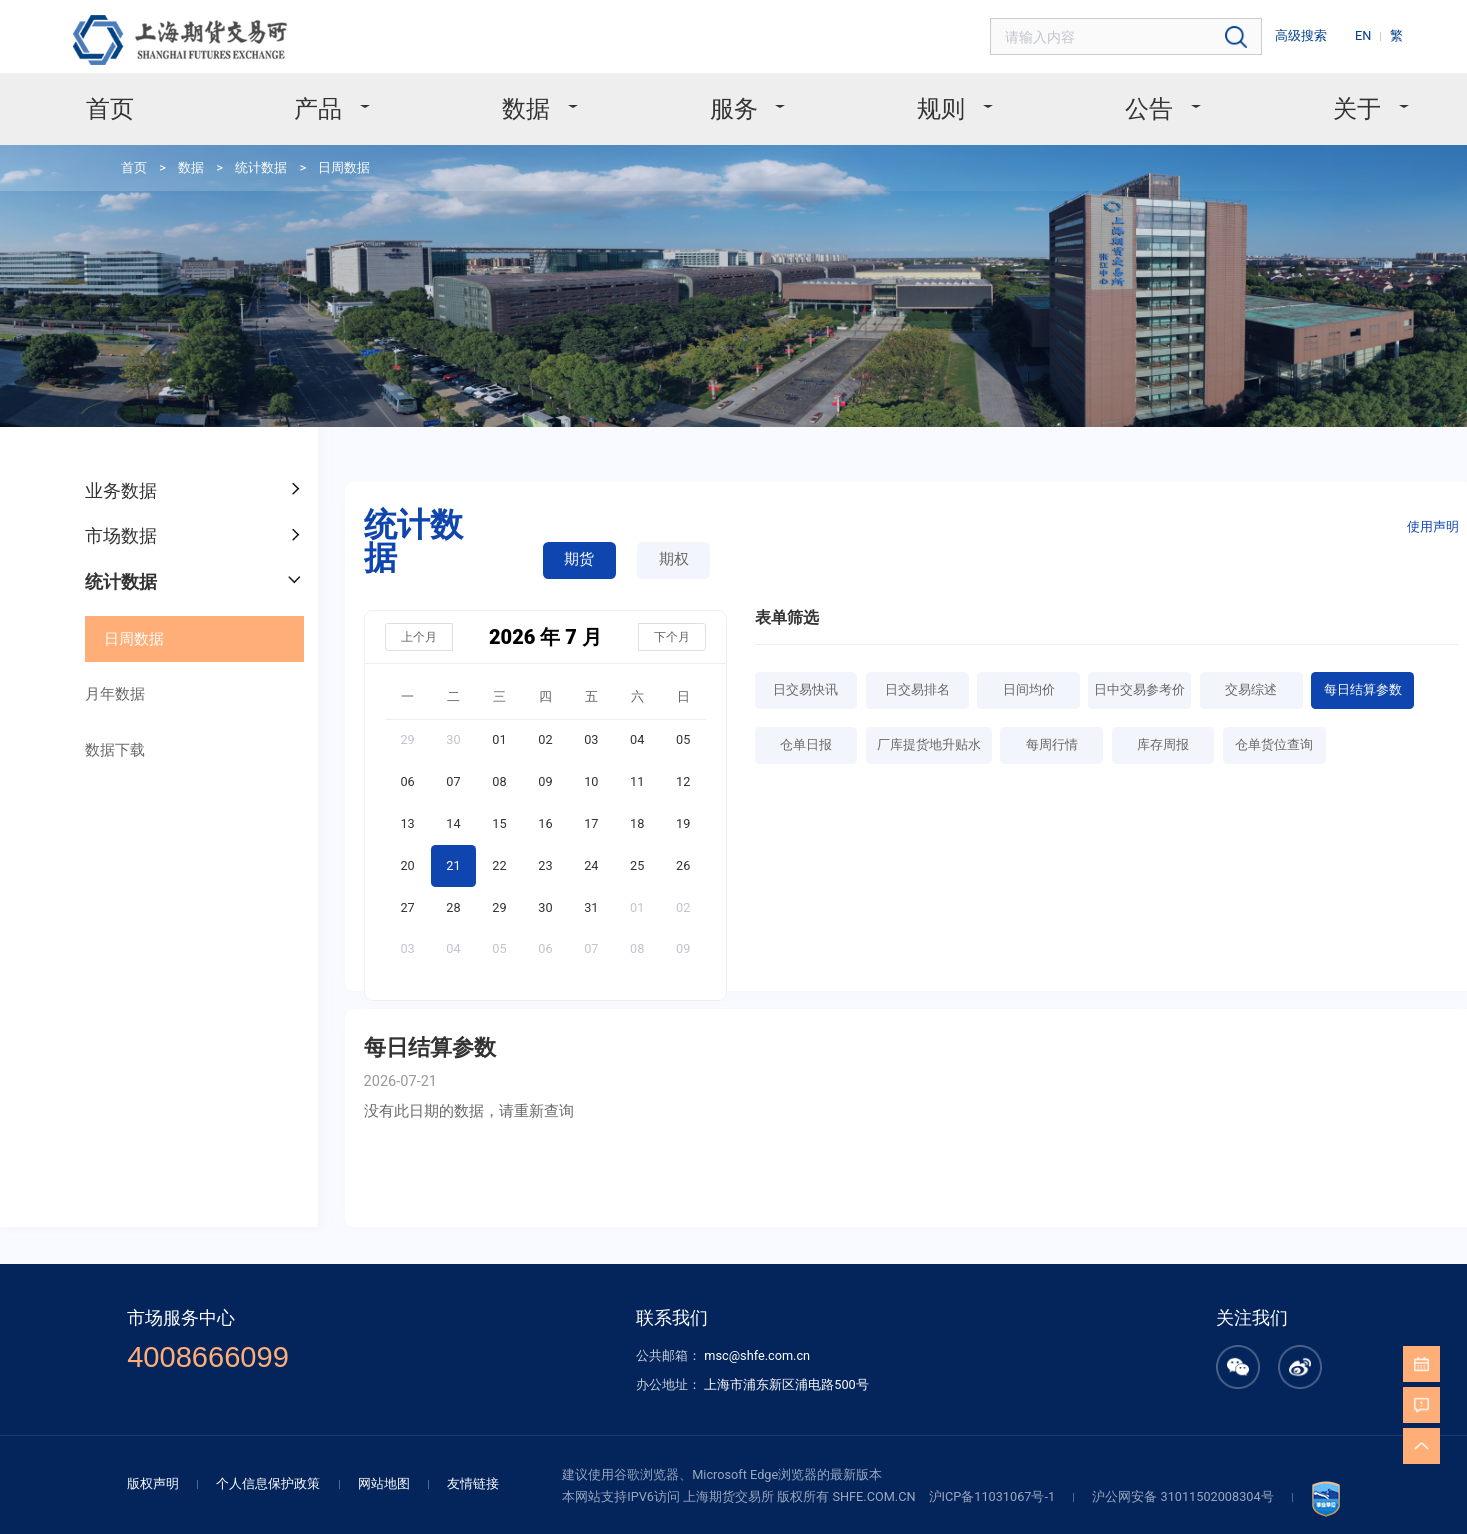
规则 (926, 99)
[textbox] (1155, 34)
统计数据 (240, 153)
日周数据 (317, 153)
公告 (1117, 99)
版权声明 (202, 1361)
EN (1371, 33)
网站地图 (414, 1361)
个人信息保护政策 (308, 1361)
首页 (162, 99)
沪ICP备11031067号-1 (967, 1373)
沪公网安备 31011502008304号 (1143, 1373)
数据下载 (104, 687)
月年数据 (104, 636)
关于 (1307, 99)
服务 (735, 99)
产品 (354, 99)
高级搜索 (1315, 33)
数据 (545, 99)
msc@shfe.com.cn (755, 1242)
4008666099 (252, 1243)
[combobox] (1155, 34)
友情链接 (496, 1361)
